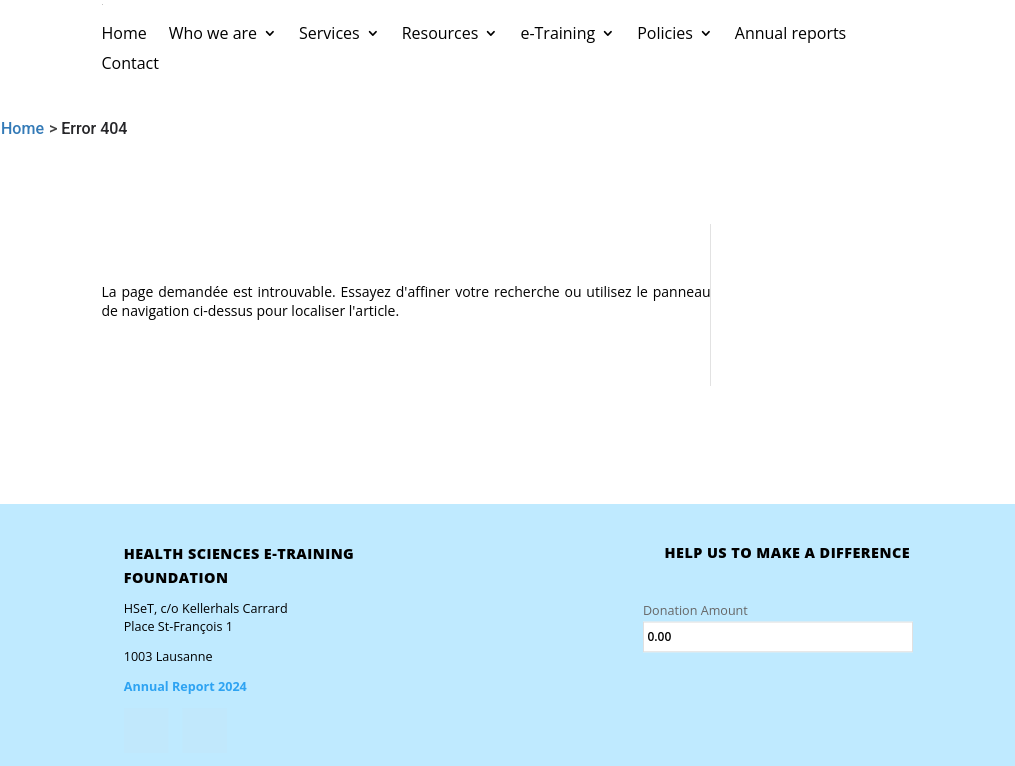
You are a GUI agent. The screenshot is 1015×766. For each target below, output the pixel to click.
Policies (665, 35)
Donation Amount (695, 610)
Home (124, 35)
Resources (440, 35)
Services (329, 35)
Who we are (213, 35)
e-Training (557, 35)
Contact (130, 65)
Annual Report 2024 (185, 686)
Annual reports (790, 35)
